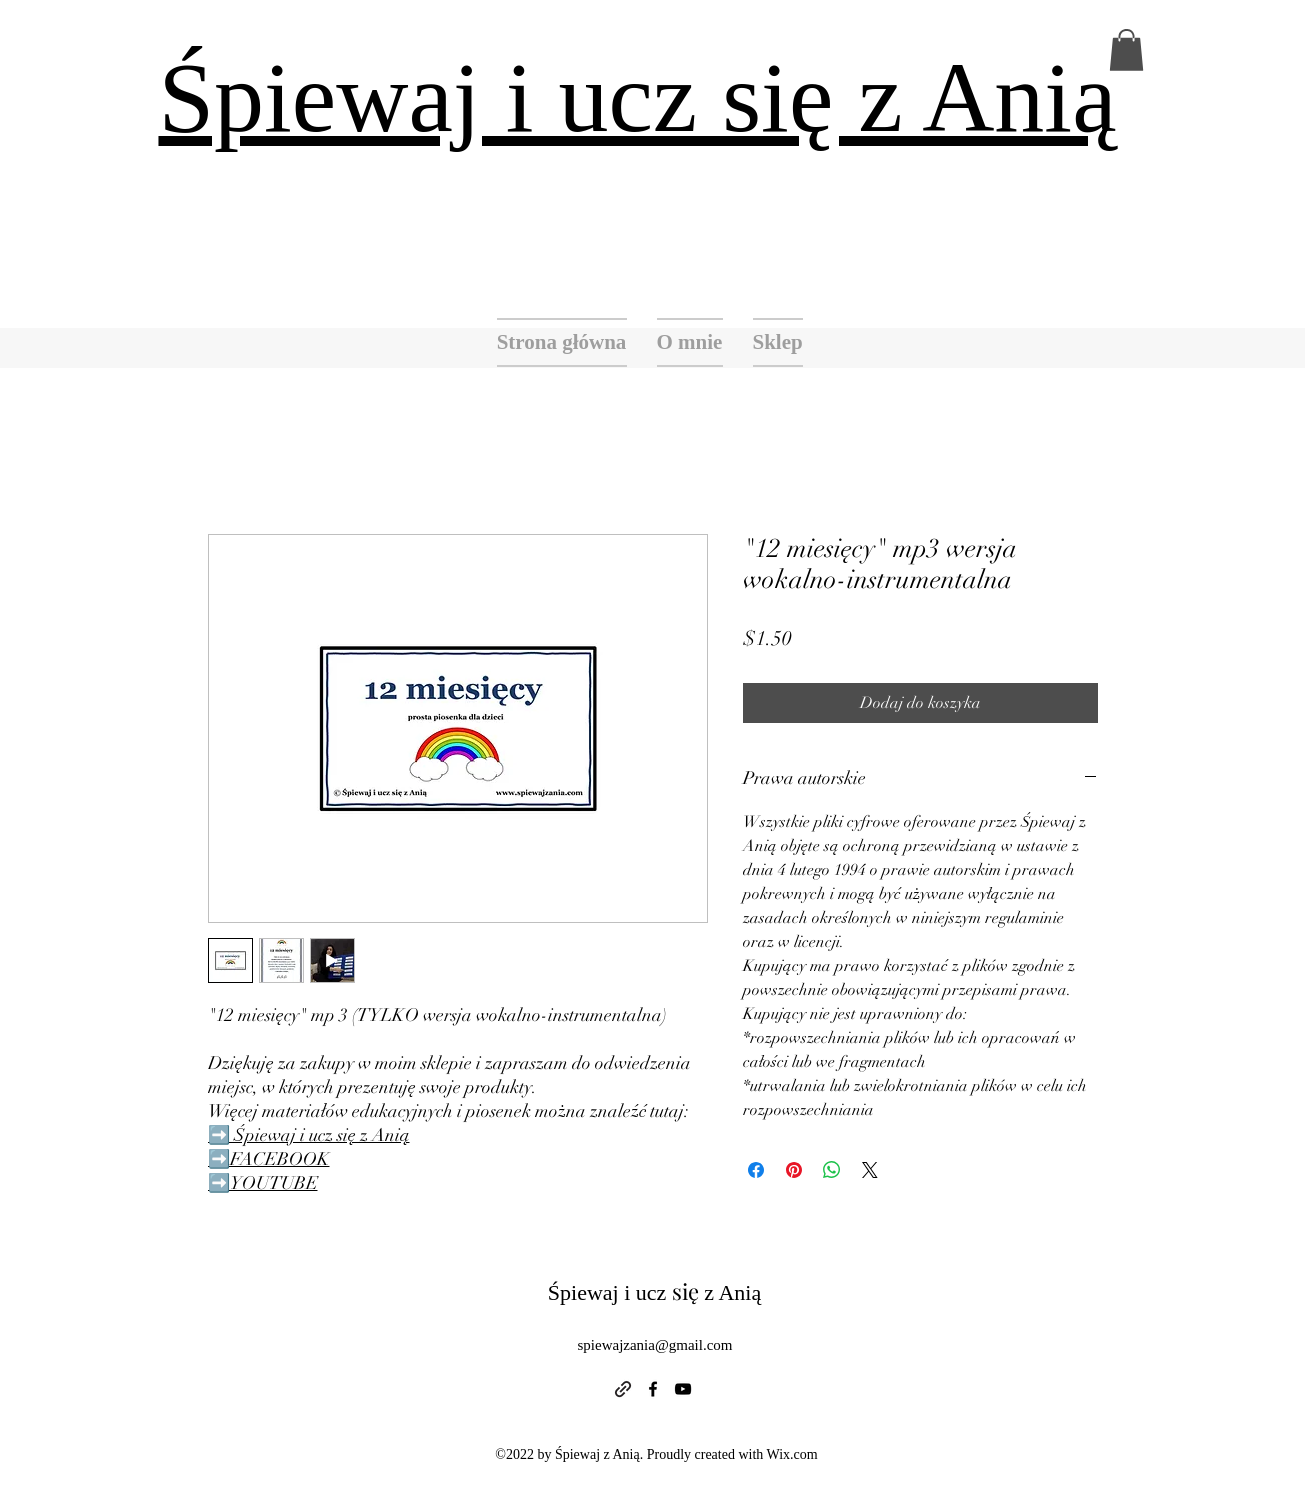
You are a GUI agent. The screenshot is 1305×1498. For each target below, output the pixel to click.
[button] (1126, 50)
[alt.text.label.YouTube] (683, 1389)
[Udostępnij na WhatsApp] (832, 1170)
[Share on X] (870, 1170)
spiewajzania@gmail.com (654, 1345)
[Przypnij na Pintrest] (794, 1170)
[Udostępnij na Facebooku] (756, 1170)
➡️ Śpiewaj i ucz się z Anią (309, 1135)
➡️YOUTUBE (263, 1183)
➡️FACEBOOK (269, 1159)
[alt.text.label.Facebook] (653, 1389)
